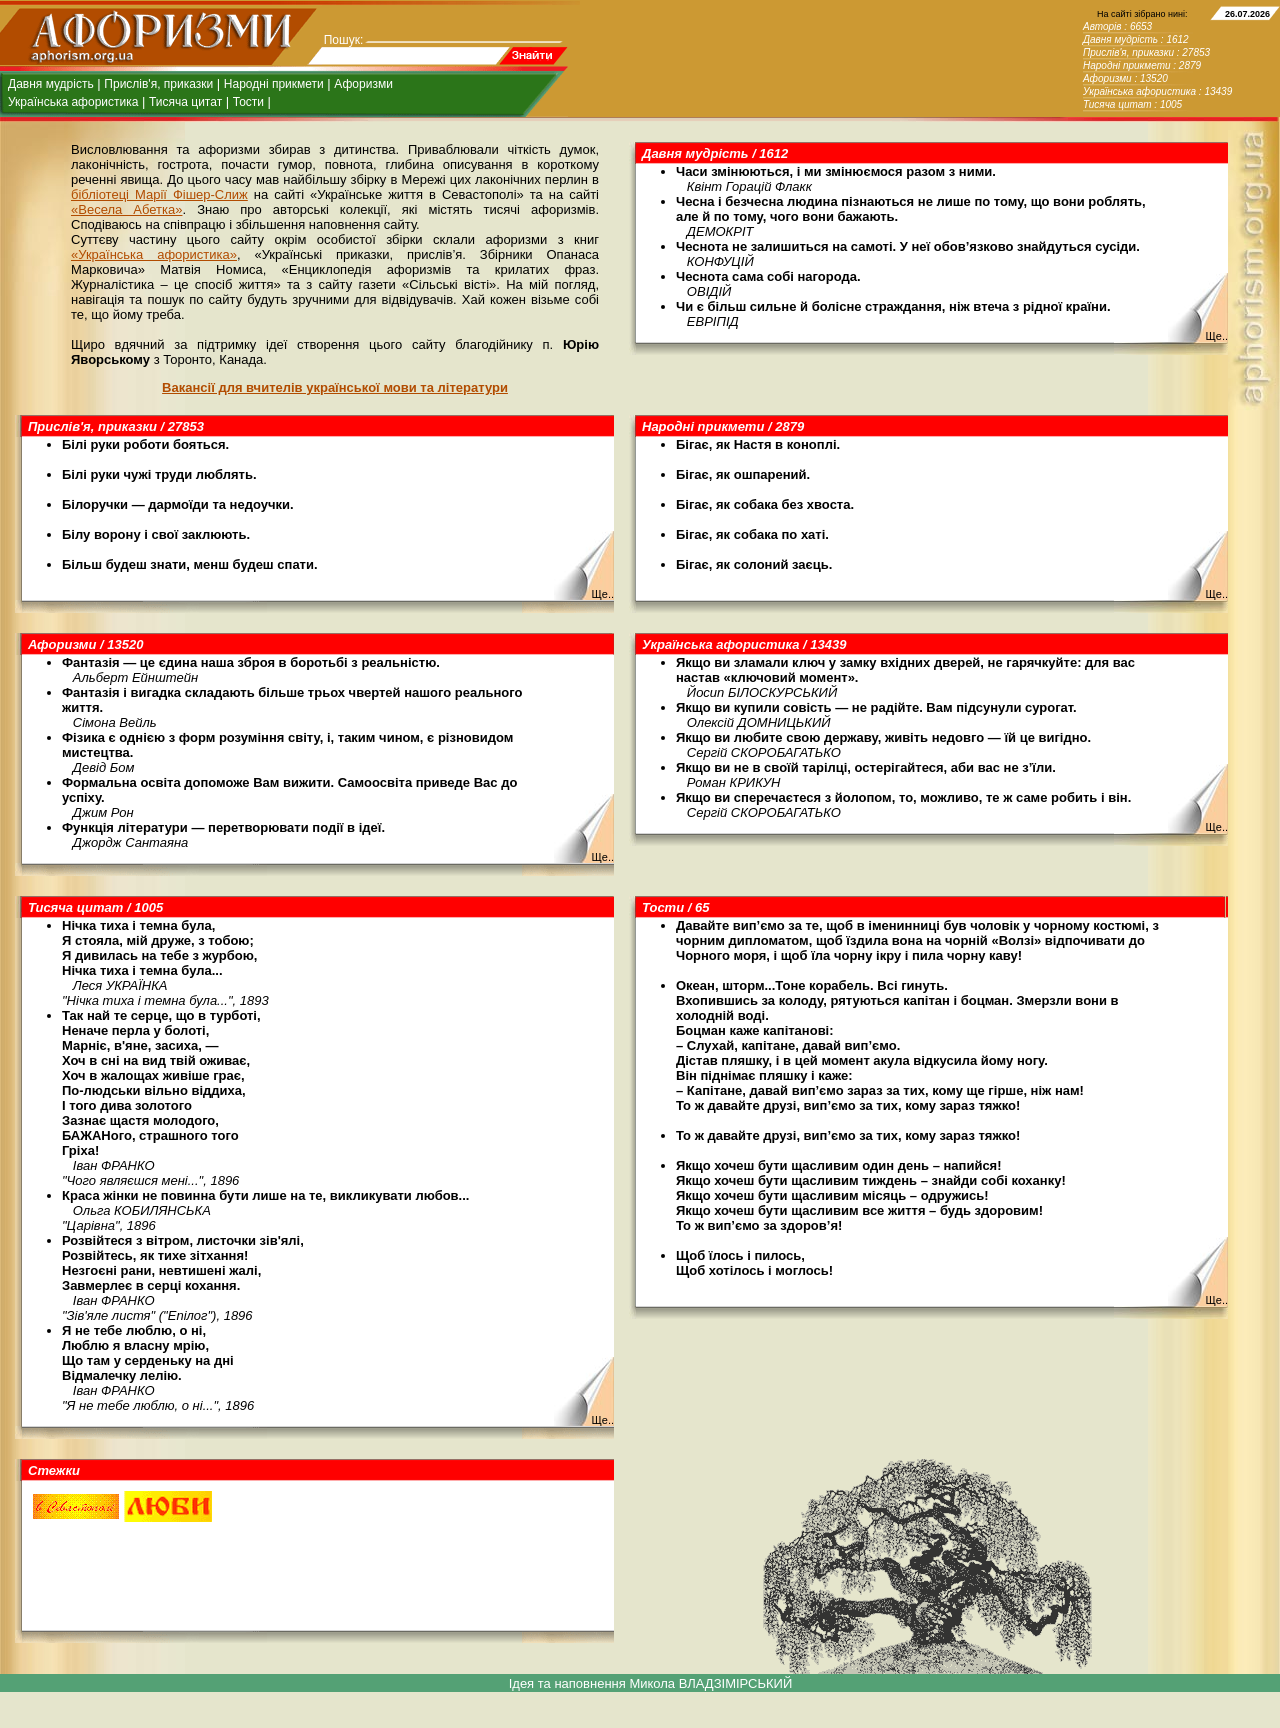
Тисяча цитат (185, 102)
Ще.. (1216, 336)
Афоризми (363, 84)
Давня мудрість (51, 84)
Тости (248, 102)
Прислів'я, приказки (158, 84)
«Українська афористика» (154, 254)
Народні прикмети (274, 84)
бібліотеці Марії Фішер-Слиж (159, 194)
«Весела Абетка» (126, 209)
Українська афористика (73, 102)
